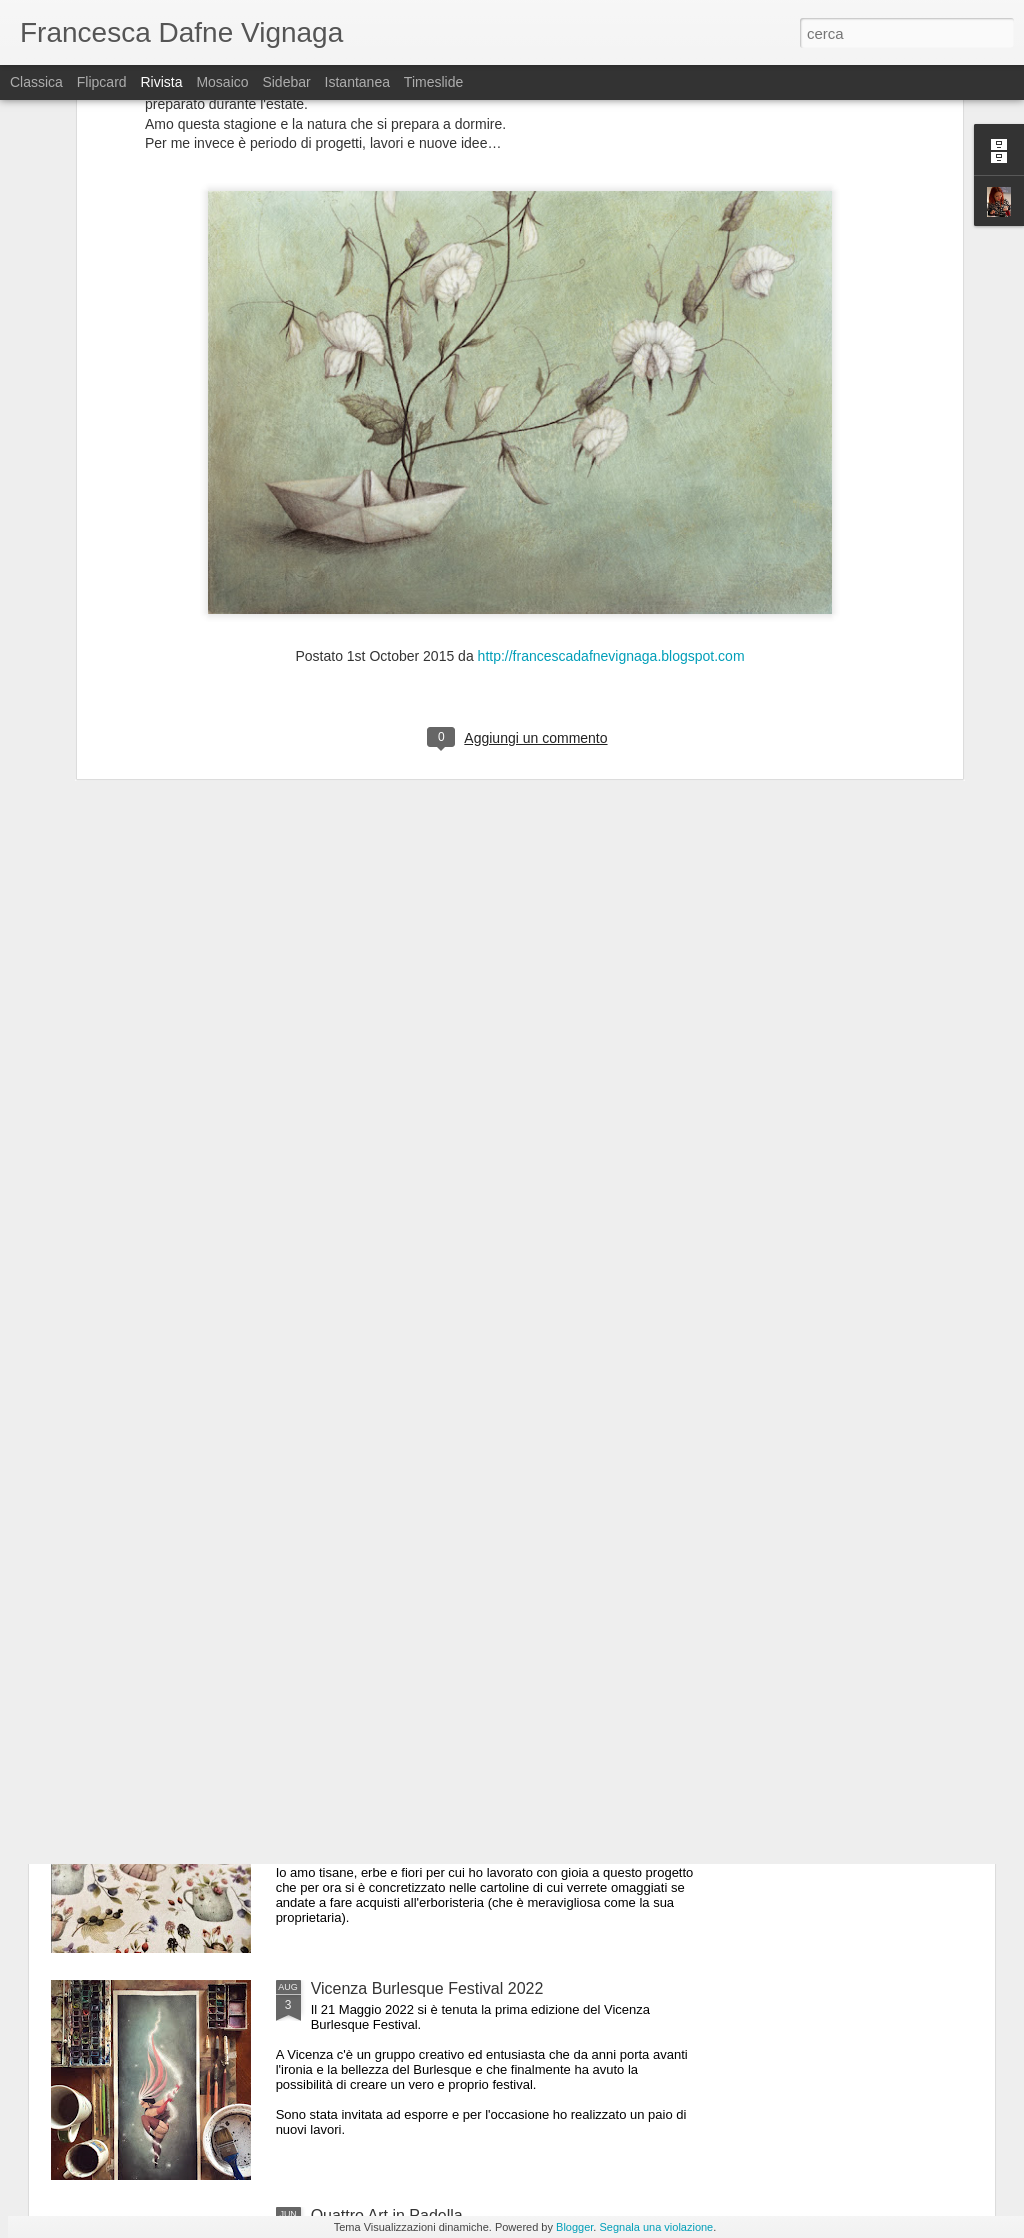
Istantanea (357, 82)
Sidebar (286, 82)
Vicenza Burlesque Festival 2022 (427, 1988)
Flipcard (102, 82)
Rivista (161, 82)
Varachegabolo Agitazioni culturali (430, 1534)
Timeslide (433, 82)
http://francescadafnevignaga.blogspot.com (611, 432)
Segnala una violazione (656, 2227)
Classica (36, 82)
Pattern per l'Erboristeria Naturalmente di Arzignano (493, 1761)
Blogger (574, 2227)
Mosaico (222, 82)
